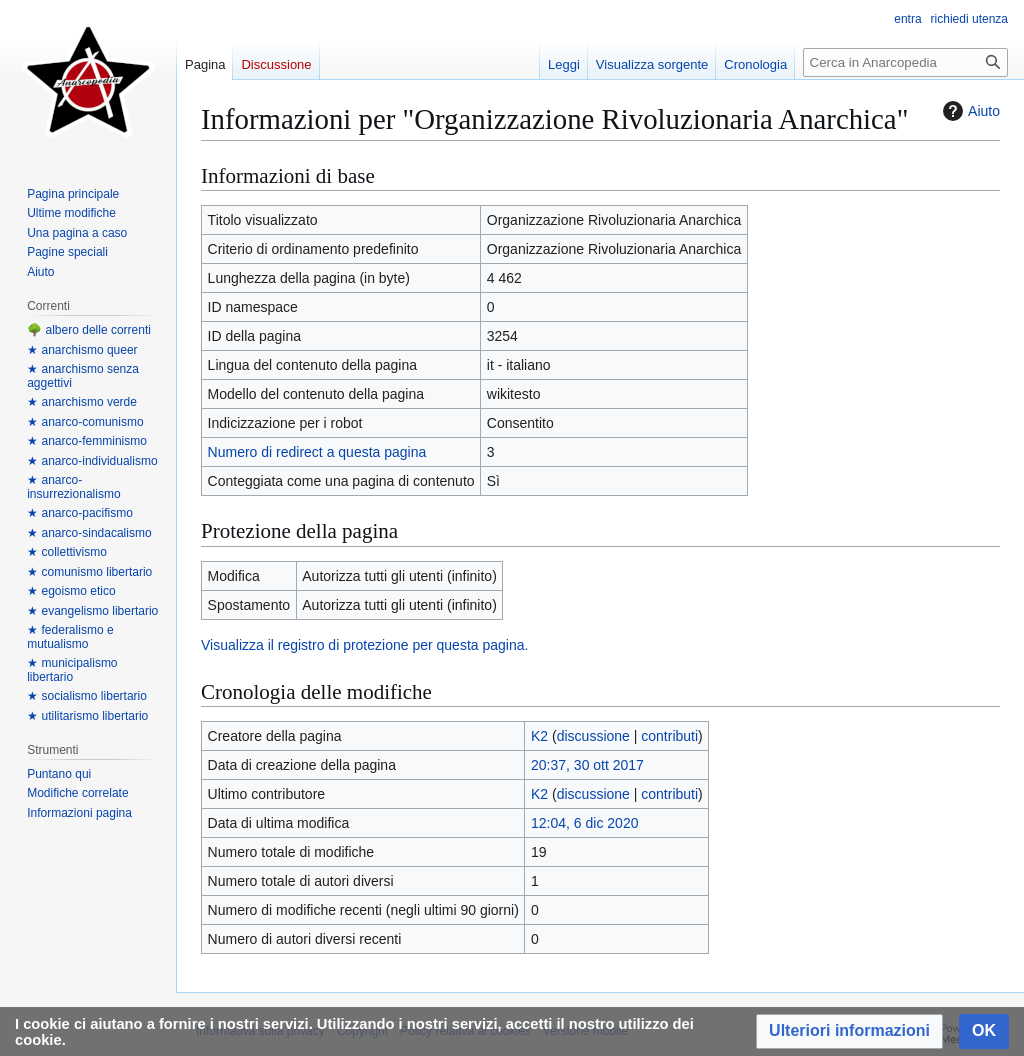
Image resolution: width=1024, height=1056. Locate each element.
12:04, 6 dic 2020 (584, 823)
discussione (593, 736)
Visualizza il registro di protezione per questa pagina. (364, 645)
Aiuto (969, 111)
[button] (849, 1031)
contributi (669, 736)
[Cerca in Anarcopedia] (905, 62)
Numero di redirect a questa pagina (317, 452)
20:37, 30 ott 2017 (587, 765)
